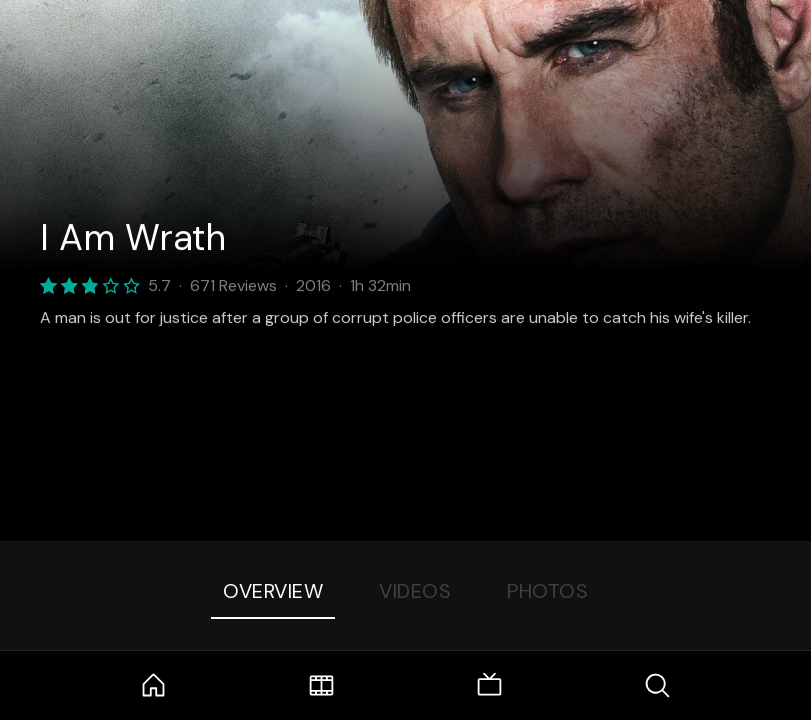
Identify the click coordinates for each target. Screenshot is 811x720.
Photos (547, 591)
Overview (273, 591)
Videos (415, 591)
